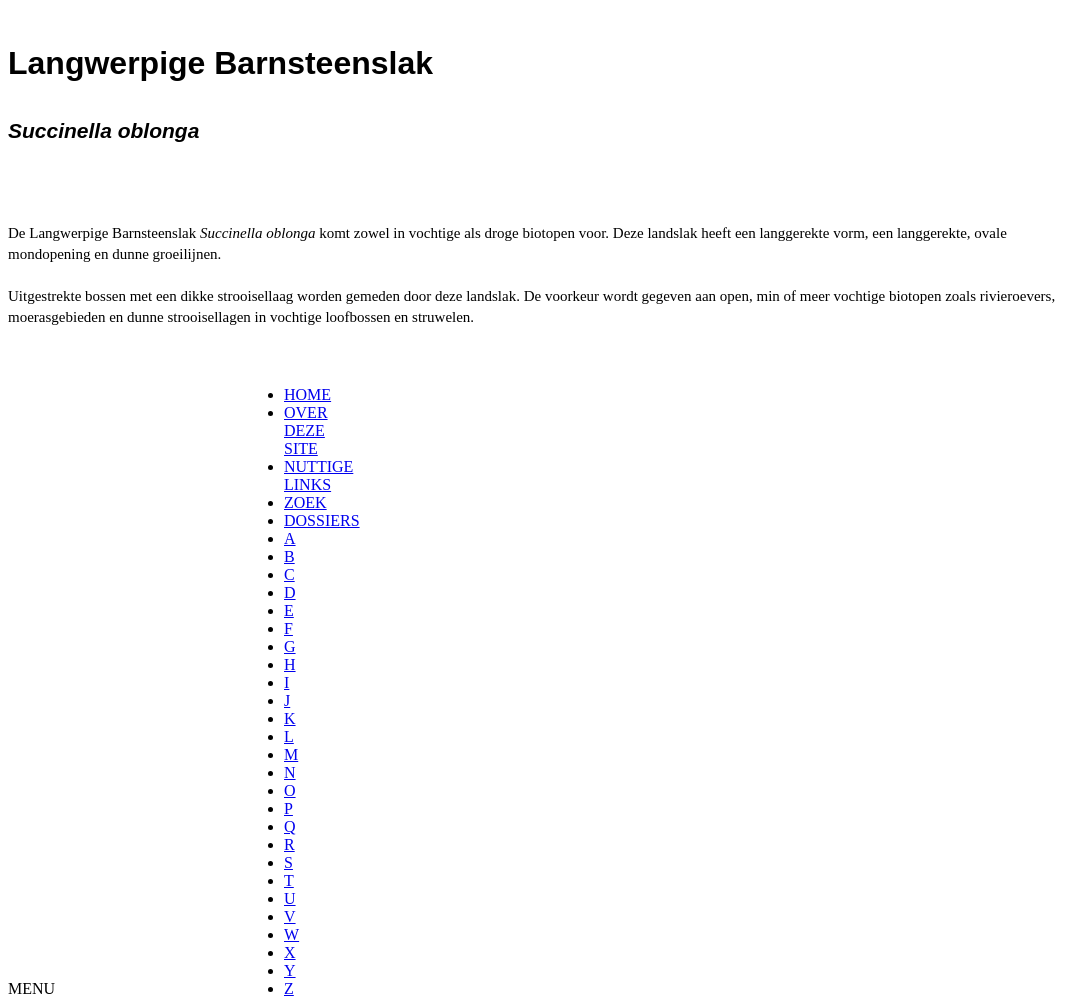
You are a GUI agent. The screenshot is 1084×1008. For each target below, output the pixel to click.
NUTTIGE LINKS (318, 475)
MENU (31, 988)
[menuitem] (290, 395)
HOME (307, 394)
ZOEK (305, 502)
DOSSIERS (322, 520)
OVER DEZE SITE (306, 430)
